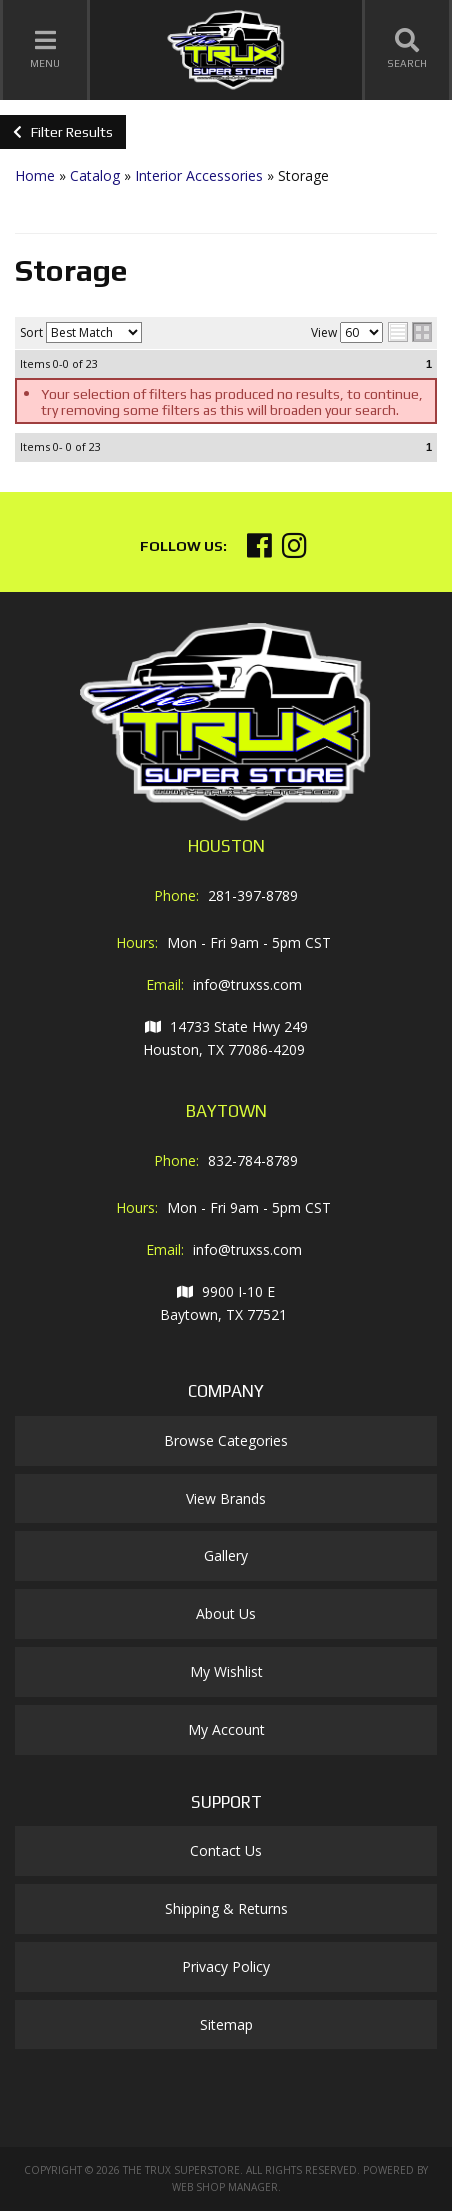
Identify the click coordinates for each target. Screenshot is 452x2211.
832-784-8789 (253, 1160)
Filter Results (63, 132)
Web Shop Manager (225, 2187)
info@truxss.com (247, 984)
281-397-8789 (253, 895)
